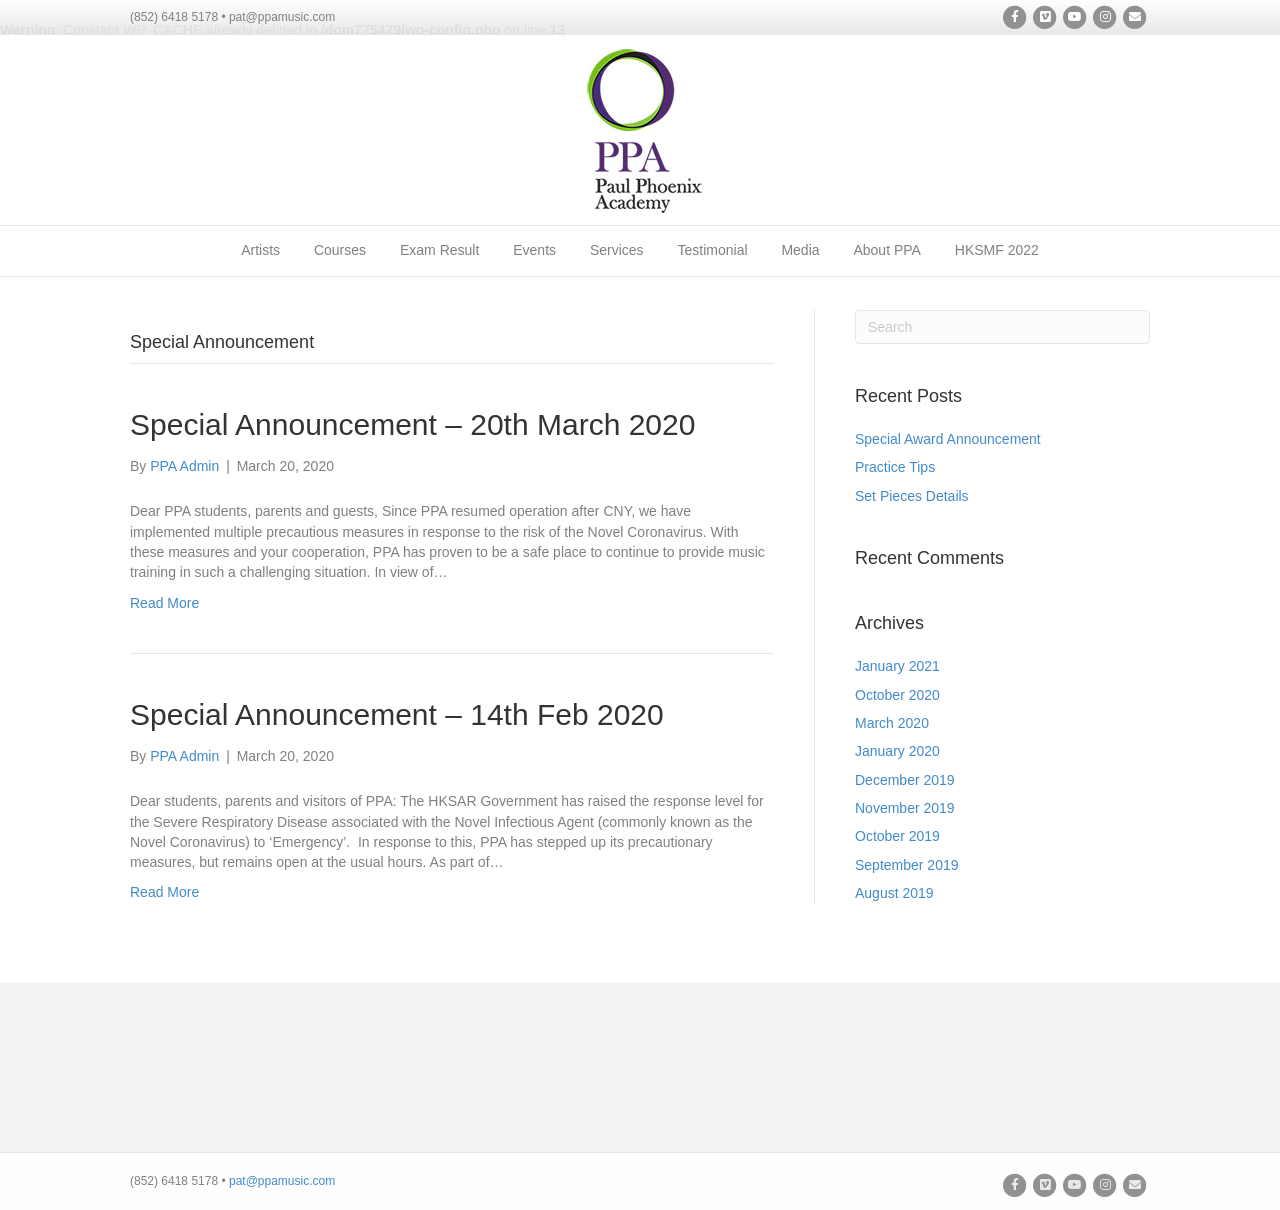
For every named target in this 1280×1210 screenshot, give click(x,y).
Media (800, 250)
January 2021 (897, 666)
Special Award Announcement (948, 439)
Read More (164, 603)
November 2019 (905, 808)
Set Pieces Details (912, 496)
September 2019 (907, 865)
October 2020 (897, 695)
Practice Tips (895, 467)
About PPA (886, 250)
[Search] (1002, 327)
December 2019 (905, 780)
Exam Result (439, 250)
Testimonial (713, 250)
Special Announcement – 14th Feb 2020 (397, 714)
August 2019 (894, 893)
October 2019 (897, 836)
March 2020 (892, 723)
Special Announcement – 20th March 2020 (412, 424)
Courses (340, 250)
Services (617, 250)
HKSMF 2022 (997, 250)
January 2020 (897, 751)
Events (534, 250)
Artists (260, 250)
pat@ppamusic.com (282, 1181)
